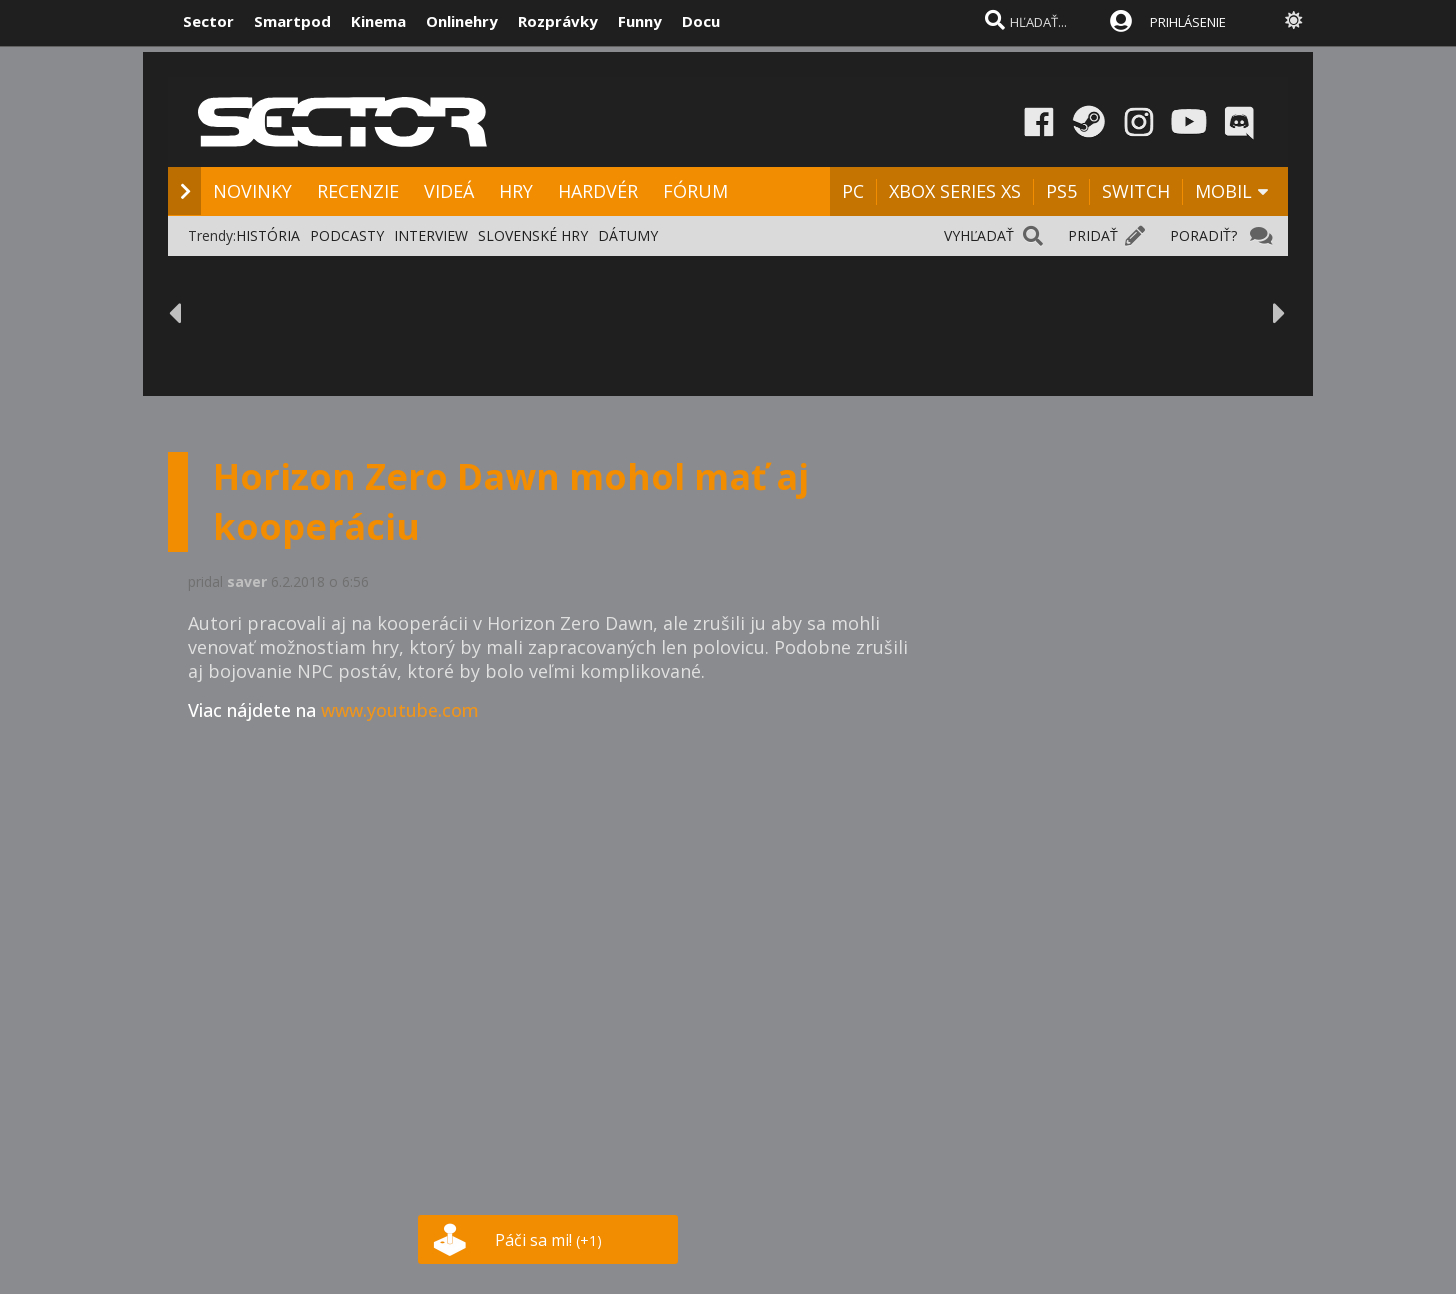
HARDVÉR (598, 191)
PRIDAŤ (1093, 235)
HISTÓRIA (268, 235)
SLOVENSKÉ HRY (533, 235)
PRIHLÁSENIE (1188, 22)
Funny (640, 21)
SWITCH (1136, 191)
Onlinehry (462, 21)
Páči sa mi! (548, 1240)
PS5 (1061, 191)
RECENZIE (358, 191)
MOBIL (1223, 191)
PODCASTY (347, 235)
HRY (516, 191)
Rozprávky (558, 21)
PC (853, 191)
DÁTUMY (628, 235)
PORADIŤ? (1203, 235)
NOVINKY (252, 191)
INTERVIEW (431, 235)
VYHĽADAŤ (979, 235)
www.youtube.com (400, 710)
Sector (208, 21)
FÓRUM (695, 191)
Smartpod (292, 21)
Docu (701, 21)
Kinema (378, 21)
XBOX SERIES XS (955, 191)
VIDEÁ (449, 191)
